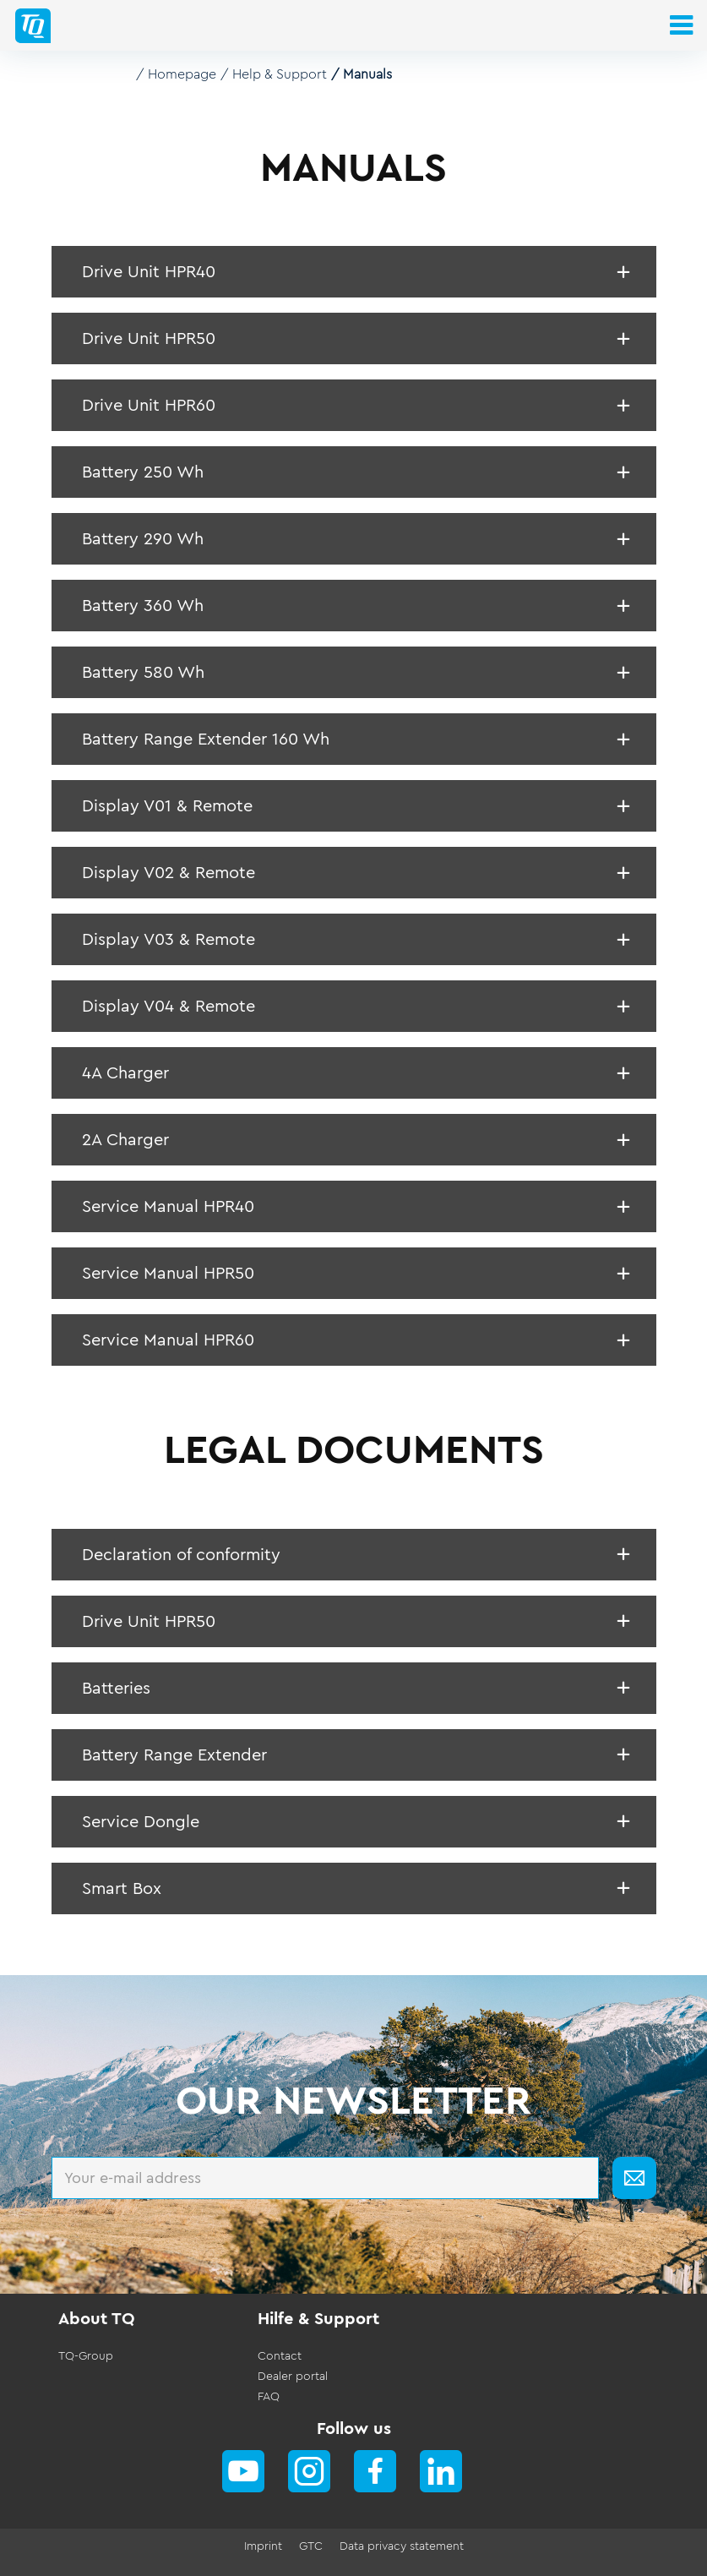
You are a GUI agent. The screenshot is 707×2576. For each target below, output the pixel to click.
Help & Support (279, 74)
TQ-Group (85, 2356)
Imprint (263, 2546)
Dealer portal (293, 2376)
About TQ (96, 2319)
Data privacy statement (402, 2546)
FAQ (269, 2397)
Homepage (182, 74)
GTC (311, 2546)
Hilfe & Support (318, 2319)
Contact (280, 2356)
